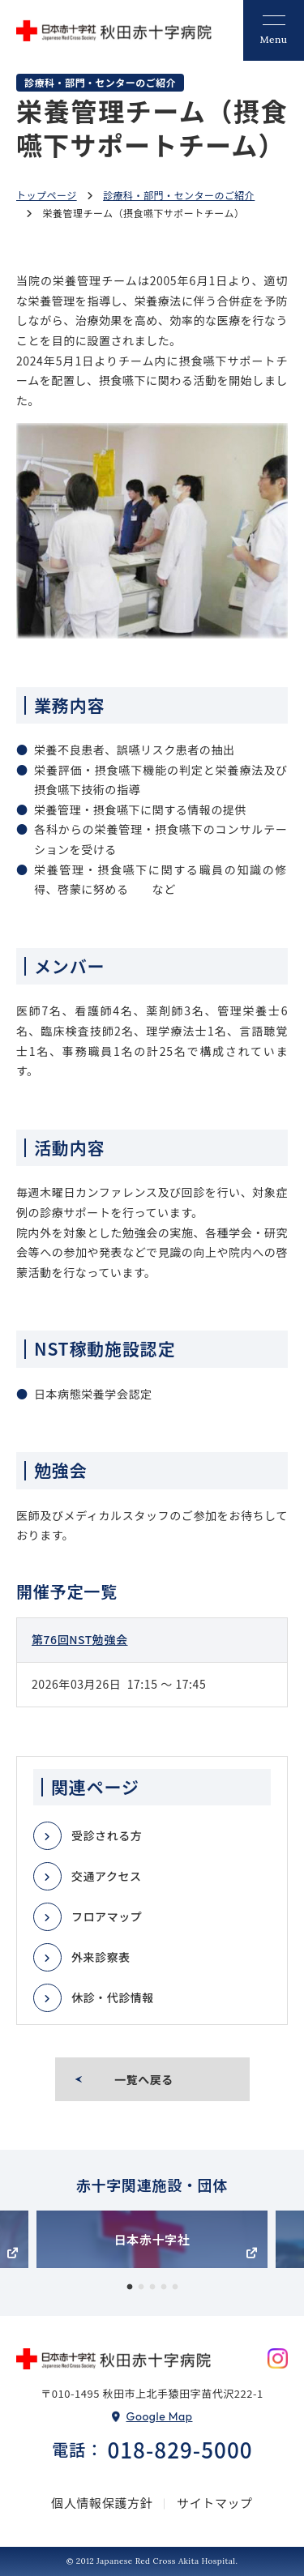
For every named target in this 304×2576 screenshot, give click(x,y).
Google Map (159, 2416)
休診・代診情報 (112, 1997)
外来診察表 (101, 1957)
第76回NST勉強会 (80, 1639)
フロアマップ (106, 1916)
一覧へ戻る (143, 2079)
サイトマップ (215, 2502)
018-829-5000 (179, 2449)
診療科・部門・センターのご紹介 (179, 195)
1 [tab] (130, 2287)
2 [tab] (141, 2287)
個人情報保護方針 (101, 2502)
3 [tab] (152, 2287)
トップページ (46, 195)
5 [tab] (175, 2287)
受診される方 (106, 1835)
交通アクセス (106, 1876)
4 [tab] (164, 2287)
